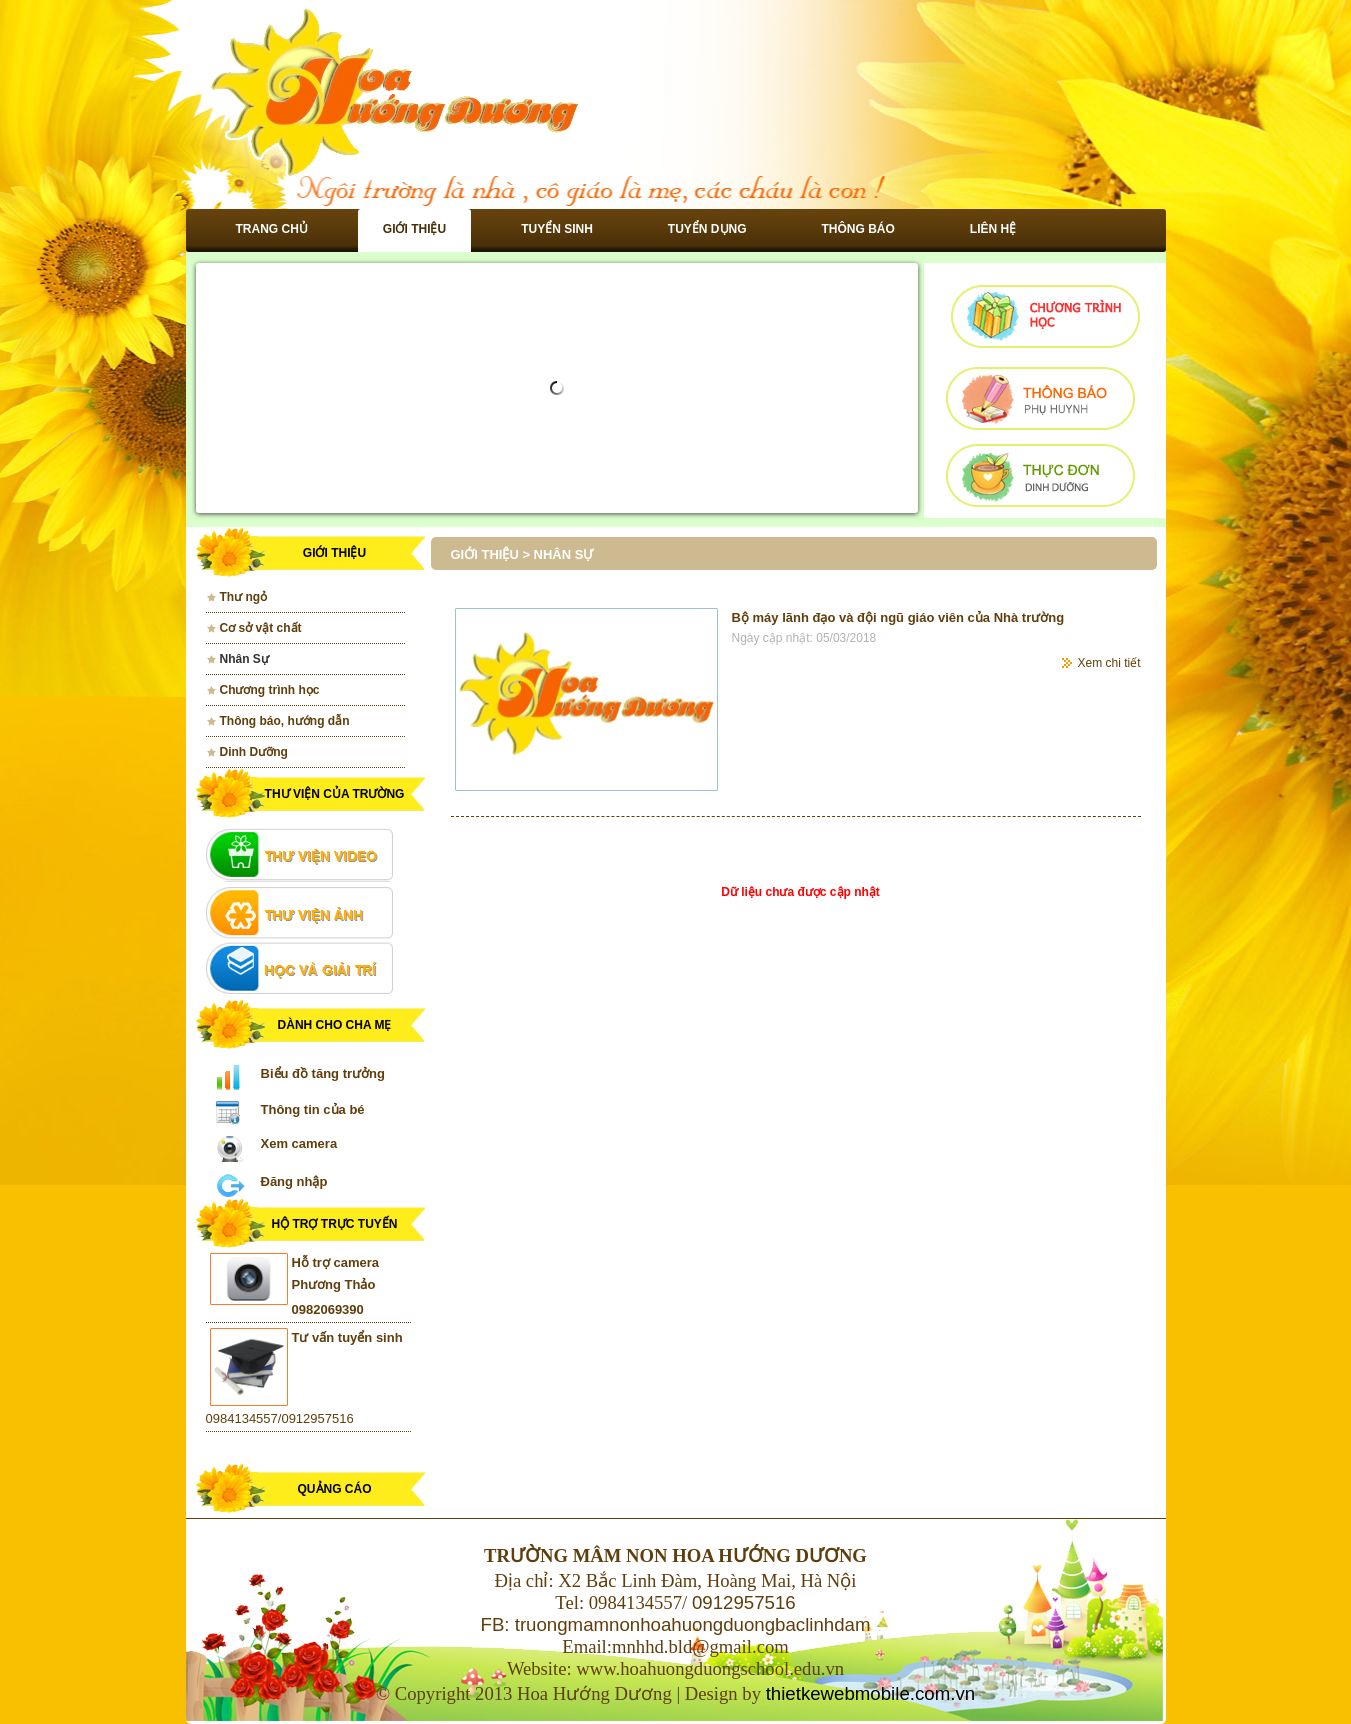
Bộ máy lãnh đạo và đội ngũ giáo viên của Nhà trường (898, 617)
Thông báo (858, 229)
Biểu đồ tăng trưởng (323, 1073)
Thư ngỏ (244, 597)
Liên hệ (993, 229)
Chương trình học (270, 690)
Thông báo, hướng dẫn (285, 721)
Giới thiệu (414, 229)
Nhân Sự (244, 659)
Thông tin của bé (313, 1109)
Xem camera (299, 1143)
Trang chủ (272, 229)
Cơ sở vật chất (261, 628)
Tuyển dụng (707, 229)
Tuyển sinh (557, 229)
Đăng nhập (294, 1181)
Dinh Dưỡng (254, 752)
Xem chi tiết (1108, 663)
